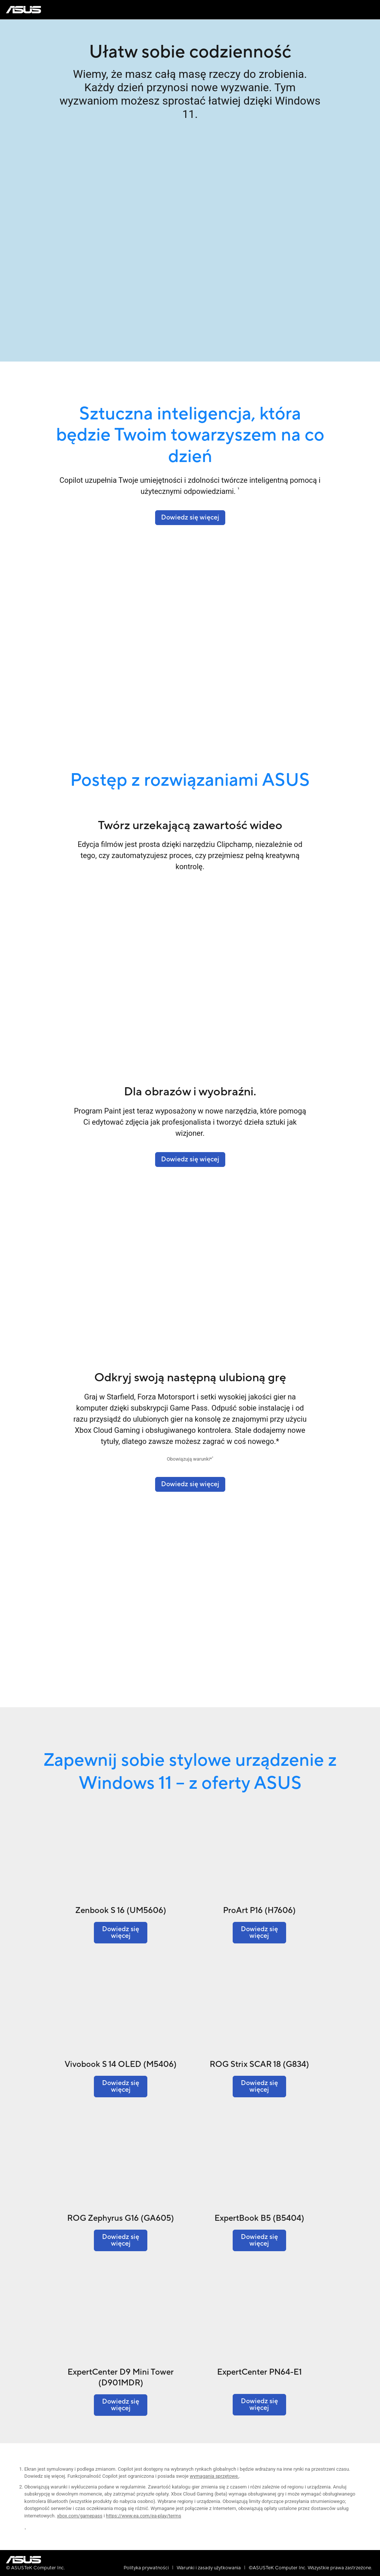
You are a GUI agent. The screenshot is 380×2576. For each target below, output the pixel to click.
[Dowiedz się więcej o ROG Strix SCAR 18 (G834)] (259, 2086)
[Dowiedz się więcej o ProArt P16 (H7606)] (259, 1932)
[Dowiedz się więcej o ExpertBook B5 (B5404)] (259, 2240)
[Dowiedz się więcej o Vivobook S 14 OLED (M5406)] (120, 2086)
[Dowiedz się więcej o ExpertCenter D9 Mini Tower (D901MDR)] (120, 2405)
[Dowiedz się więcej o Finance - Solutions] (190, 1159)
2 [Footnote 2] (212, 1457)
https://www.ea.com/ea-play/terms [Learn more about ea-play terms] (143, 2516)
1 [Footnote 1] (238, 489)
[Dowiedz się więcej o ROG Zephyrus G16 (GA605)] (120, 2240)
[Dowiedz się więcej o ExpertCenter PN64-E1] (259, 2404)
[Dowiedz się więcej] (190, 1484)
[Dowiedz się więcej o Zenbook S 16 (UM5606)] (120, 1932)
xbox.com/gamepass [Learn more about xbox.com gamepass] (79, 2516)
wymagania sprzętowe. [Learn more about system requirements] (214, 2476)
